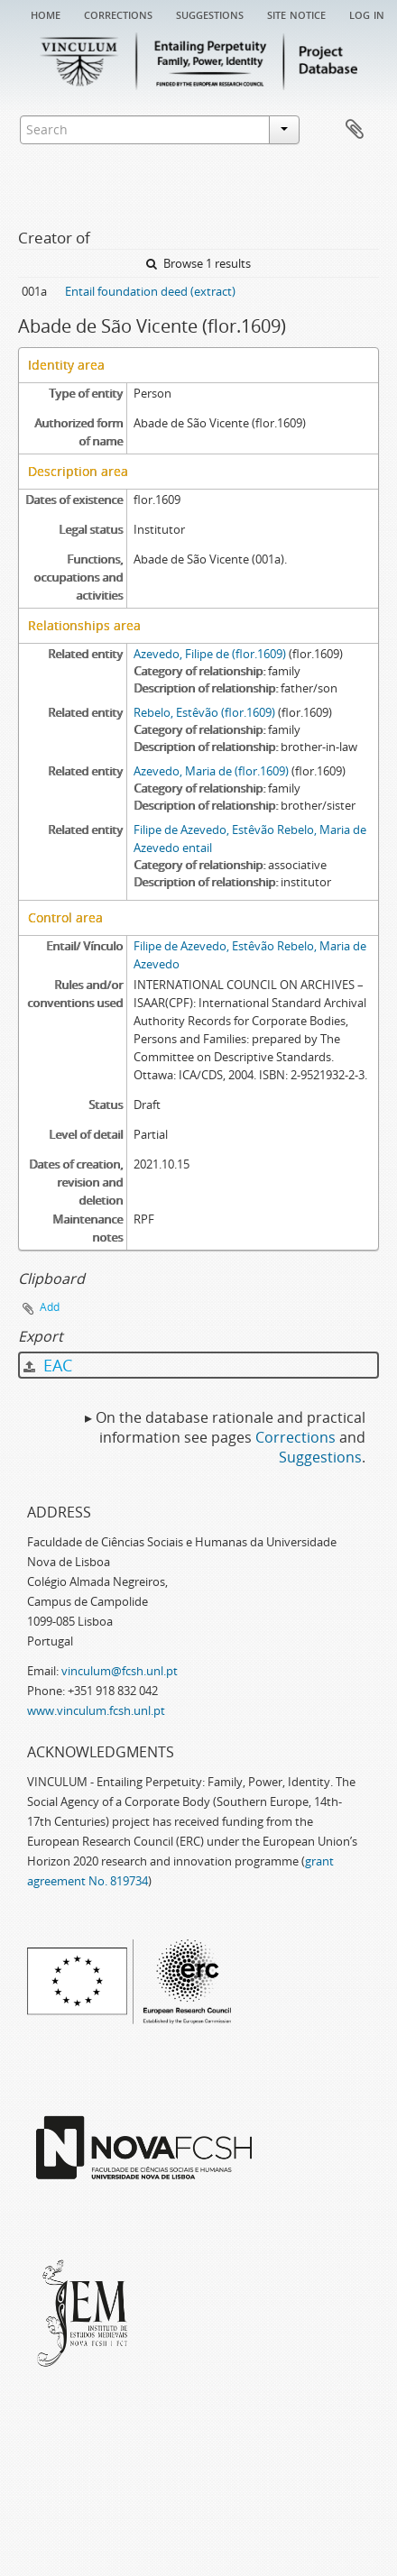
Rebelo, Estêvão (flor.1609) (204, 712)
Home (45, 13)
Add (50, 1307)
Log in (366, 13)
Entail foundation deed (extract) (150, 291)
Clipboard (354, 129)
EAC (47, 1365)
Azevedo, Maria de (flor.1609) (211, 771)
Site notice (296, 13)
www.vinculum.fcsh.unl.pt (96, 1710)
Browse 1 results (198, 263)
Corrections (118, 13)
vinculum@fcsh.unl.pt (119, 1671)
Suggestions (210, 13)
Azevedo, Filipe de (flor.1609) (210, 654)
